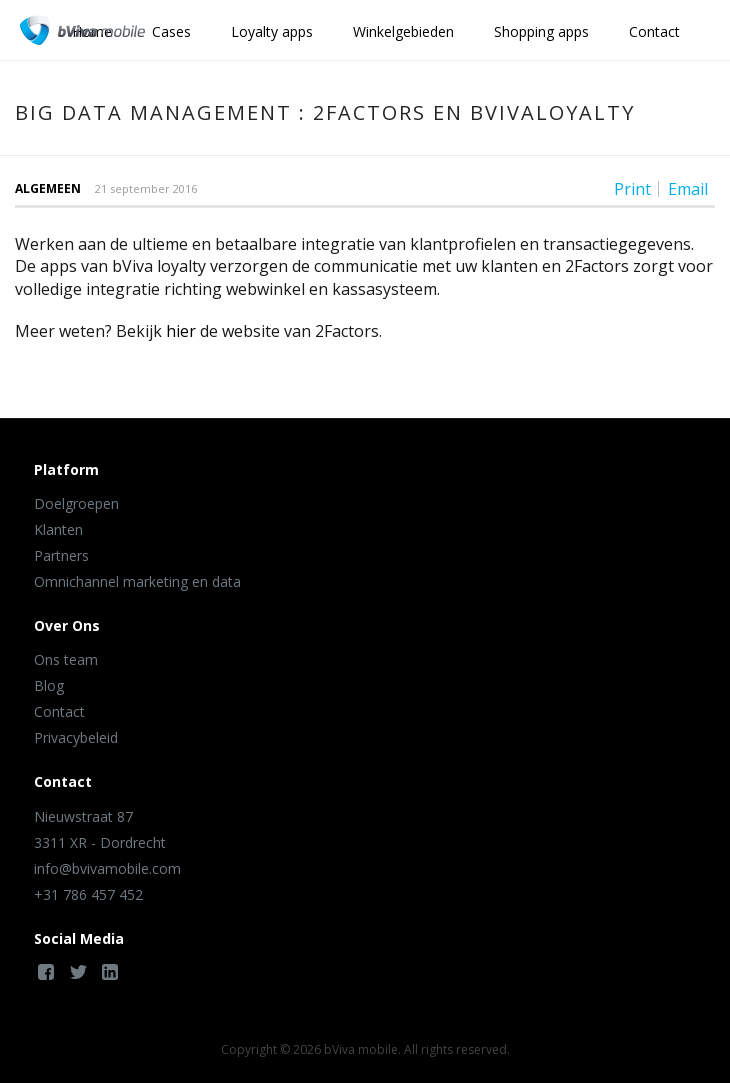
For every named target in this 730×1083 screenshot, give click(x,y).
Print (632, 189)
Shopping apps (541, 31)
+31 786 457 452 (88, 894)
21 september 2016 (146, 188)
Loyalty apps (272, 31)
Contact (654, 31)
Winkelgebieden (403, 31)
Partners (61, 555)
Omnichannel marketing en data (137, 581)
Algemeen (48, 188)
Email (688, 189)
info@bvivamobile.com (107, 868)
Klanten (58, 529)
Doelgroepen (76, 503)
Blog (49, 685)
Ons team (66, 659)
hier (181, 331)
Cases (171, 31)
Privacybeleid (76, 737)
